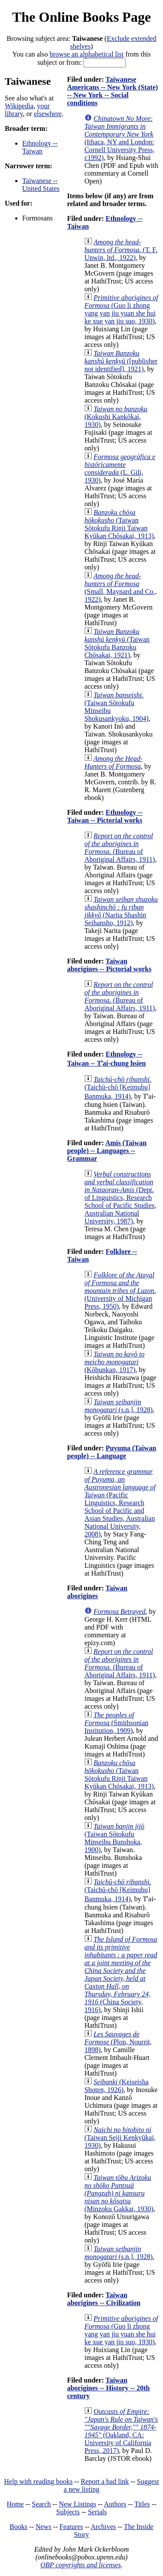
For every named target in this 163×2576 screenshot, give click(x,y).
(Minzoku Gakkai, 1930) (118, 2193)
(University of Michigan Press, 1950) (120, 1290)
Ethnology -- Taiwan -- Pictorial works (105, 816)
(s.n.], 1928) (118, 1405)
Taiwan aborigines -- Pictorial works (109, 965)
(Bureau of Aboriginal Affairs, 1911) (119, 847)
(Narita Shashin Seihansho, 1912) (121, 911)
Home (15, 2504)
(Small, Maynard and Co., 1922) (120, 587)
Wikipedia (19, 106)
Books (18, 2526)
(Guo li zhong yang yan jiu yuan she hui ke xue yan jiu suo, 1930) (121, 309)
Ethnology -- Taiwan (39, 147)
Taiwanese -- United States (41, 184)
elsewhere (48, 113)
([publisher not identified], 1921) (120, 361)
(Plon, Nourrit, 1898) (118, 2041)
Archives (103, 2526)
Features (71, 2526)
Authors (115, 2504)
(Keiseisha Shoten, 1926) (116, 2085)
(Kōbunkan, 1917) (114, 1361)
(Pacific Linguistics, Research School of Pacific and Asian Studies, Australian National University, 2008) (120, 1503)
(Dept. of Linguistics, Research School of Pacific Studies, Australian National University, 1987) (120, 1197)
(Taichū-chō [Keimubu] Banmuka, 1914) (117, 1088)
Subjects (68, 2512)
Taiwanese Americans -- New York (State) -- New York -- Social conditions (112, 91)
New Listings (77, 2504)
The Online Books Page (81, 17)
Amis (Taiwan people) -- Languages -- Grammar (106, 1150)
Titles (142, 2504)
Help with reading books (38, 2481)
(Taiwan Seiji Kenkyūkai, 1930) (120, 2137)
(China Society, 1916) (120, 1974)
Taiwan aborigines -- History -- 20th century (108, 2387)
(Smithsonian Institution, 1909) (116, 1722)
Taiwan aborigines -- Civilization (103, 2298)
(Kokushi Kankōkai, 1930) (115, 416)
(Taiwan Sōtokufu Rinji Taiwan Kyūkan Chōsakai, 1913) (119, 524)
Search (41, 2504)
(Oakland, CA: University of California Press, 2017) (121, 2431)
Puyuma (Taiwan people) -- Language (111, 1452)
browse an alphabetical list (86, 54)
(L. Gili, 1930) (119, 468)
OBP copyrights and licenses (80, 2565)
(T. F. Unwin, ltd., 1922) (120, 249)
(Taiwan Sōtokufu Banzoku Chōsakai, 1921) (117, 643)
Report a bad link (105, 2481)
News (43, 2526)
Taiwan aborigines (97, 1592)
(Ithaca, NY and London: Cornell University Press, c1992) (119, 138)
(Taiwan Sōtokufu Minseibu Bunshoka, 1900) (114, 1838)
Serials (97, 2512)
